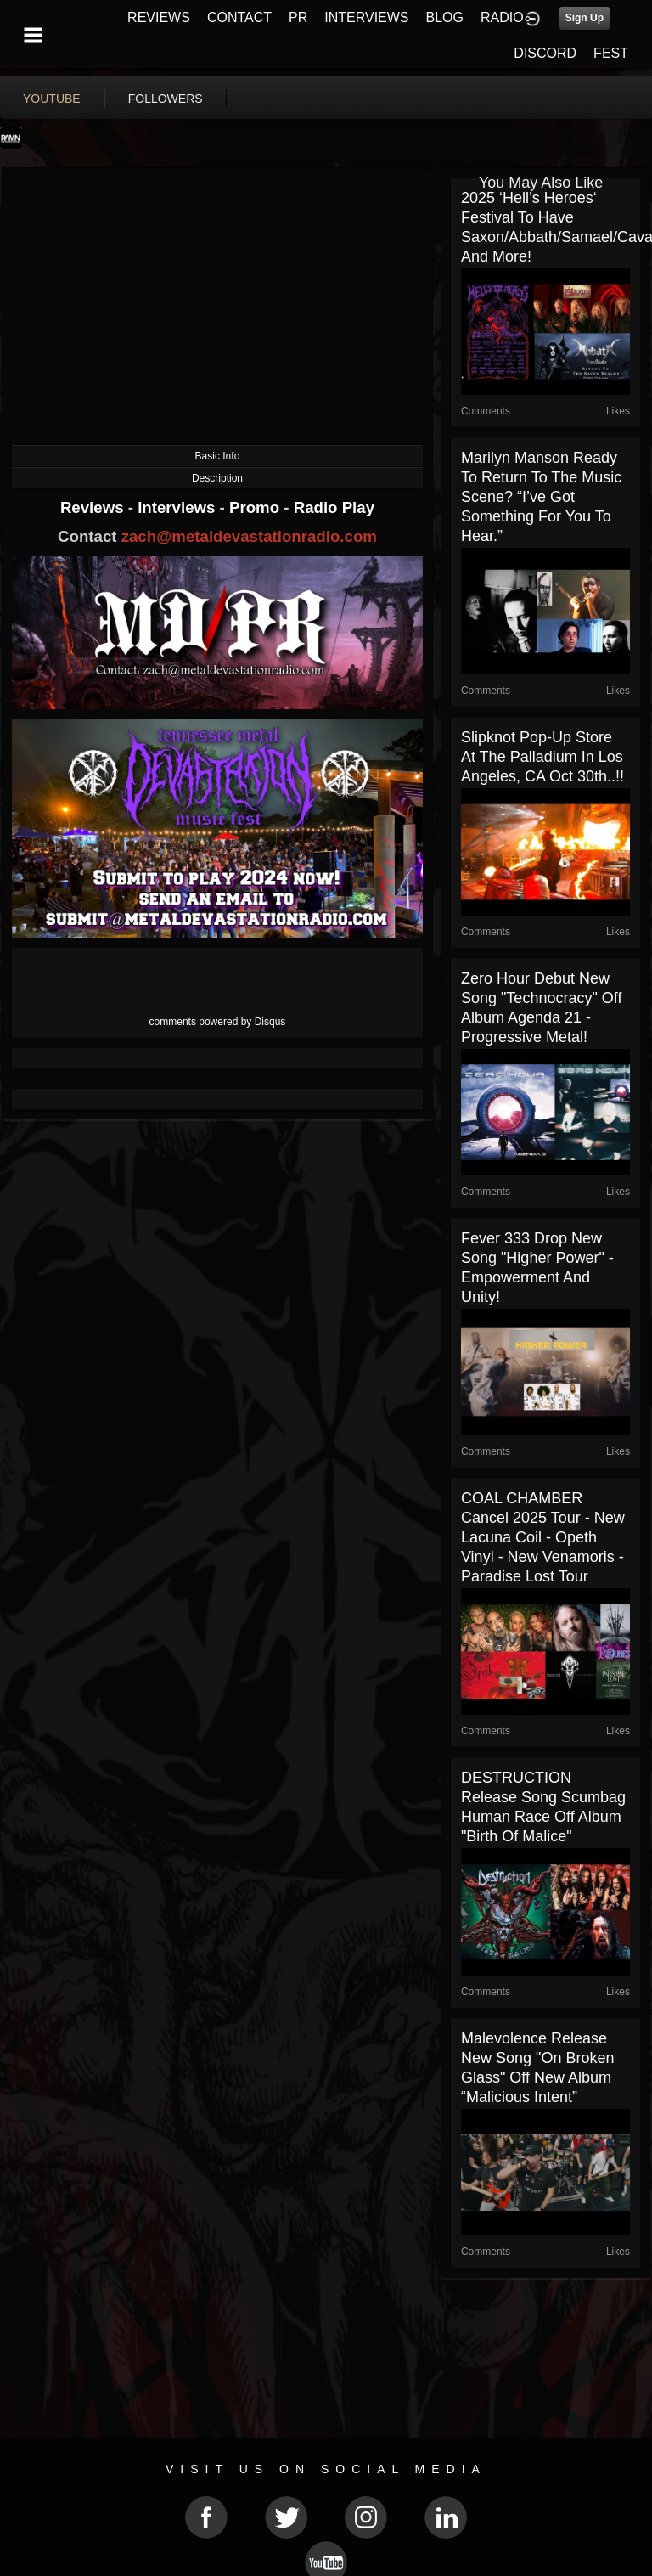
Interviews (178, 507)
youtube (52, 98)
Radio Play (334, 507)
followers (165, 98)
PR (298, 17)
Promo (256, 507)
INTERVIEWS (366, 17)
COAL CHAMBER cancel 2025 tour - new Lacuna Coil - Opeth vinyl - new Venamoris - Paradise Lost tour (543, 1537)
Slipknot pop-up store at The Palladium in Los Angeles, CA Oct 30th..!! (542, 757)
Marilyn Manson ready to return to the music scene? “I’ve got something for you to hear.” (541, 496)
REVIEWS (158, 17)
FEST (610, 53)
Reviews (94, 507)
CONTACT (239, 17)
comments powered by (217, 1022)
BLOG (445, 17)
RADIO (502, 17)
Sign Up (584, 18)
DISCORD (545, 53)
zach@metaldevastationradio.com (249, 536)
